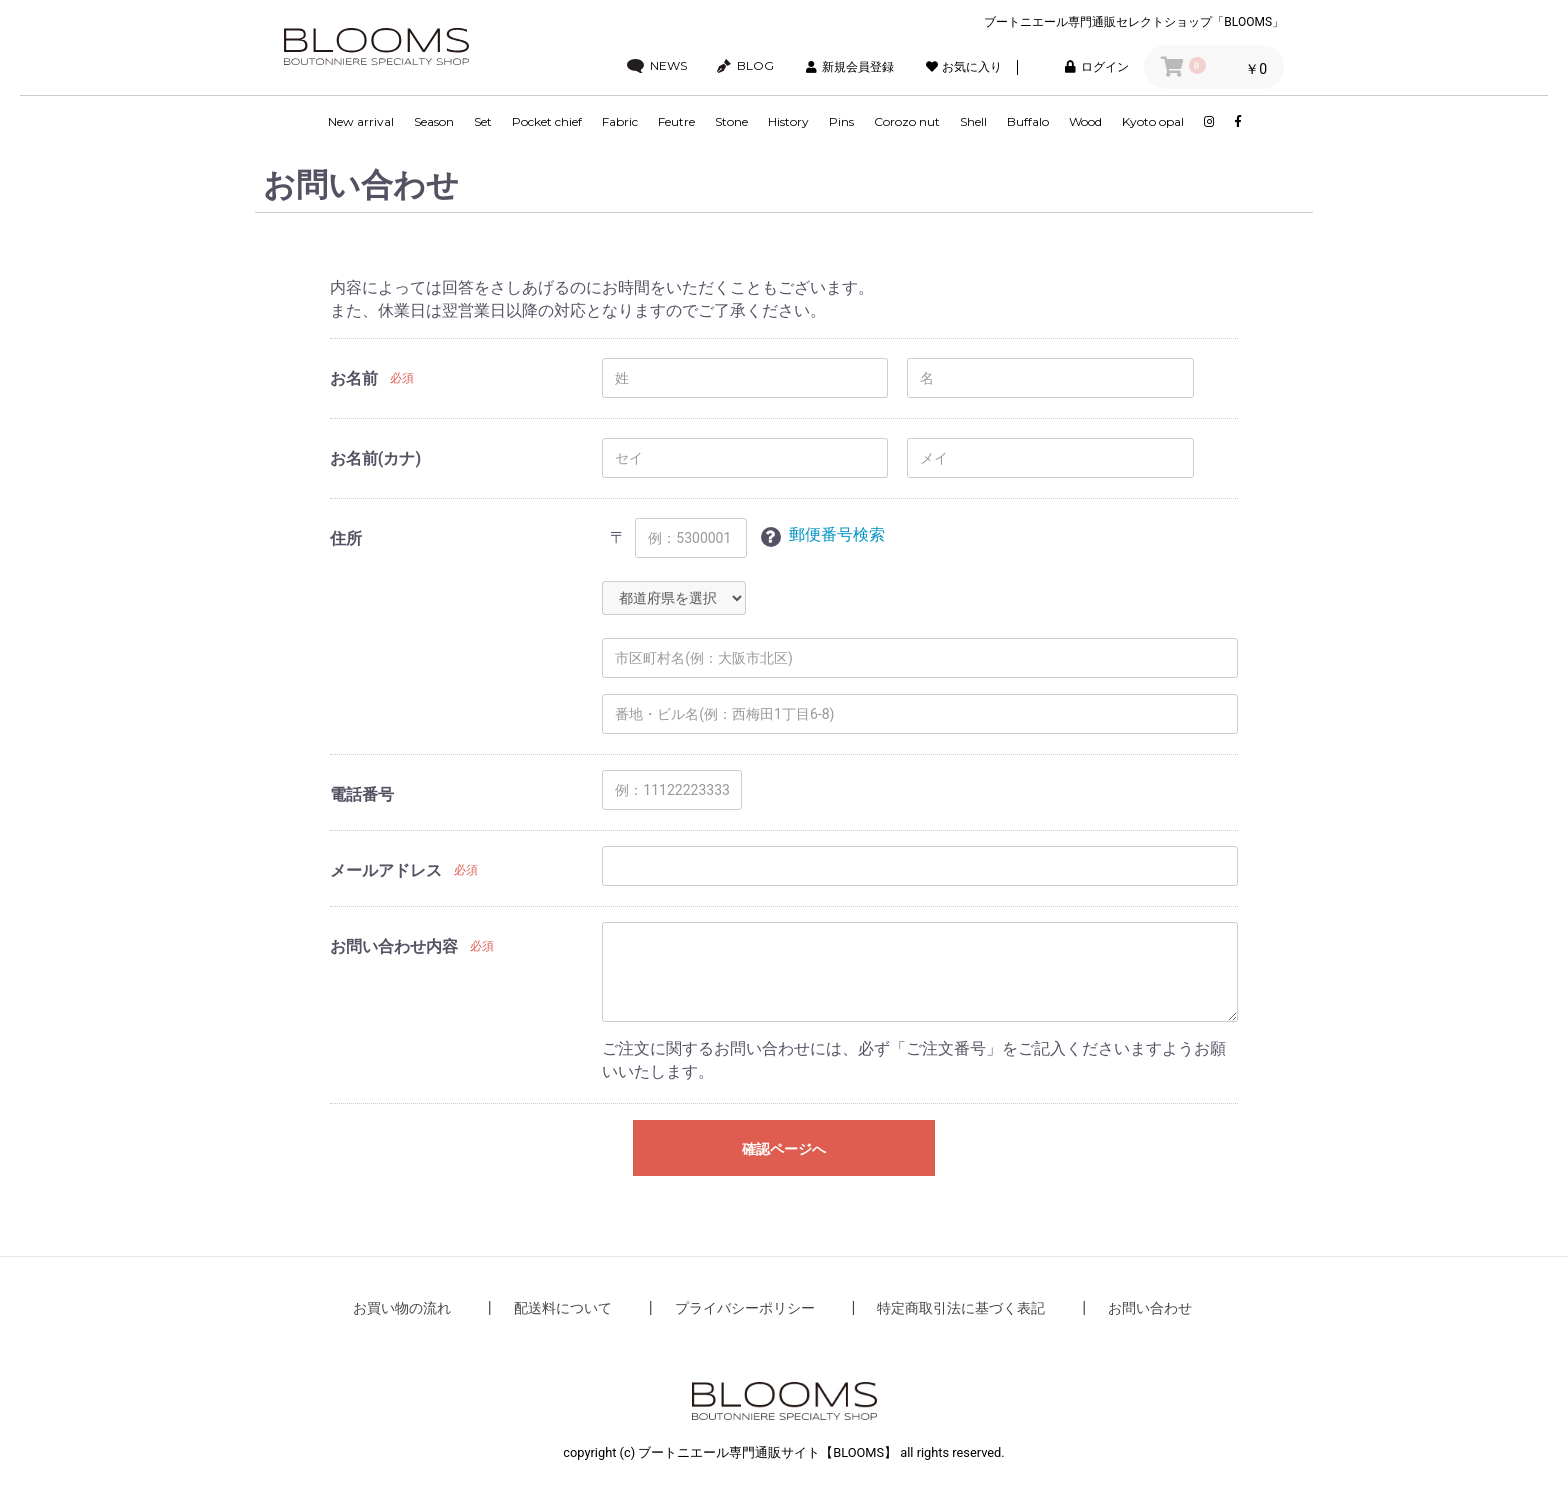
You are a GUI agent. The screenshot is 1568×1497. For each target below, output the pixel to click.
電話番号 (362, 794)
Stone (731, 121)
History (788, 121)
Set (483, 121)
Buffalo (1028, 121)
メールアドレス (386, 870)
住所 (346, 538)
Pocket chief (547, 121)
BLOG (745, 66)
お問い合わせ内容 (394, 946)
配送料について (563, 1308)
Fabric (620, 121)
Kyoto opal (1153, 121)
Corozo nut (907, 121)
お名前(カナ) (375, 458)
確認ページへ (784, 1149)
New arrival (361, 121)
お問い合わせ (1150, 1308)
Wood (1085, 121)
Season (434, 121)
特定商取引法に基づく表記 (961, 1308)
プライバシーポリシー (745, 1308)
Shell (973, 121)
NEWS (657, 66)
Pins (841, 121)
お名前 (354, 378)
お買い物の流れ (402, 1308)
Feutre (676, 121)
